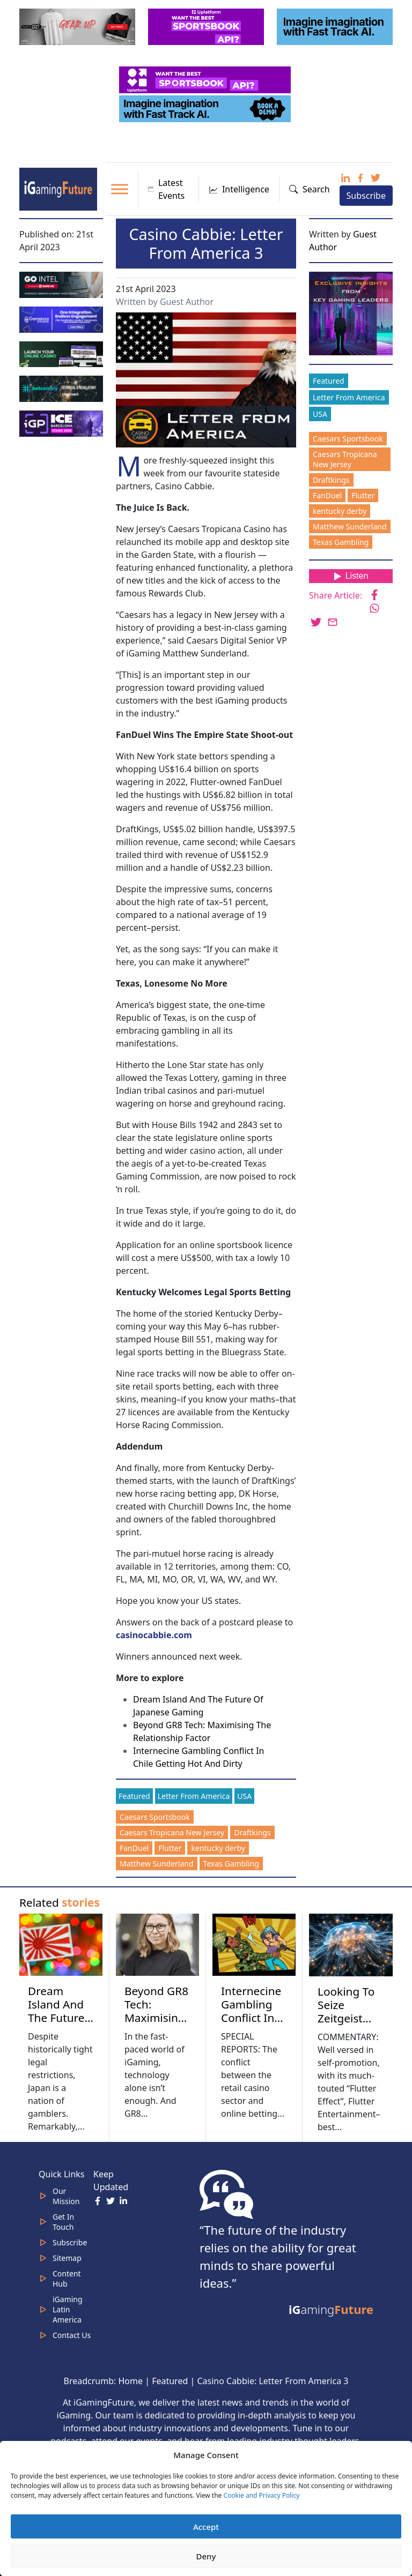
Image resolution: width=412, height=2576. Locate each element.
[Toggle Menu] (119, 189)
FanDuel (134, 1848)
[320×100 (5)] (78, 26)
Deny (206, 2556)
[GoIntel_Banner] (62, 284)
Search (309, 189)
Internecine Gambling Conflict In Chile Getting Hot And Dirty (255, 2024)
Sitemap (67, 2258)
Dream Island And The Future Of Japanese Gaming (59, 2017)
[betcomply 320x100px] (62, 388)
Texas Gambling (231, 1863)
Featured (134, 1796)
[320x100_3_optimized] (207, 26)
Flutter (169, 1848)
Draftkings (252, 1832)
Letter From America (194, 1796)
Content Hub (67, 2278)
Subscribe (366, 195)
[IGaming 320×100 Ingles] (62, 318)
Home (130, 2381)
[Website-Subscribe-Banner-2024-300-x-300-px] (352, 312)
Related (59, 1902)
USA (244, 1796)
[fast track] (336, 26)
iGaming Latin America (68, 2309)
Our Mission (66, 2196)
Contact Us (72, 2335)
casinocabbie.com (154, 1635)
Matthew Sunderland (157, 1863)
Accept (206, 2526)
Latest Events (166, 189)
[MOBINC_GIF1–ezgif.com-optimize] (62, 353)
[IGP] (62, 423)
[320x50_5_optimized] (206, 79)
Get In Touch (63, 2222)
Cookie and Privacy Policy (261, 2495)
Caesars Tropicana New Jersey (172, 1832)
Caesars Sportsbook (155, 1817)
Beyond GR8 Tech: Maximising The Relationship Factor (156, 2024)
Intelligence (239, 189)
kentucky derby (218, 1848)
